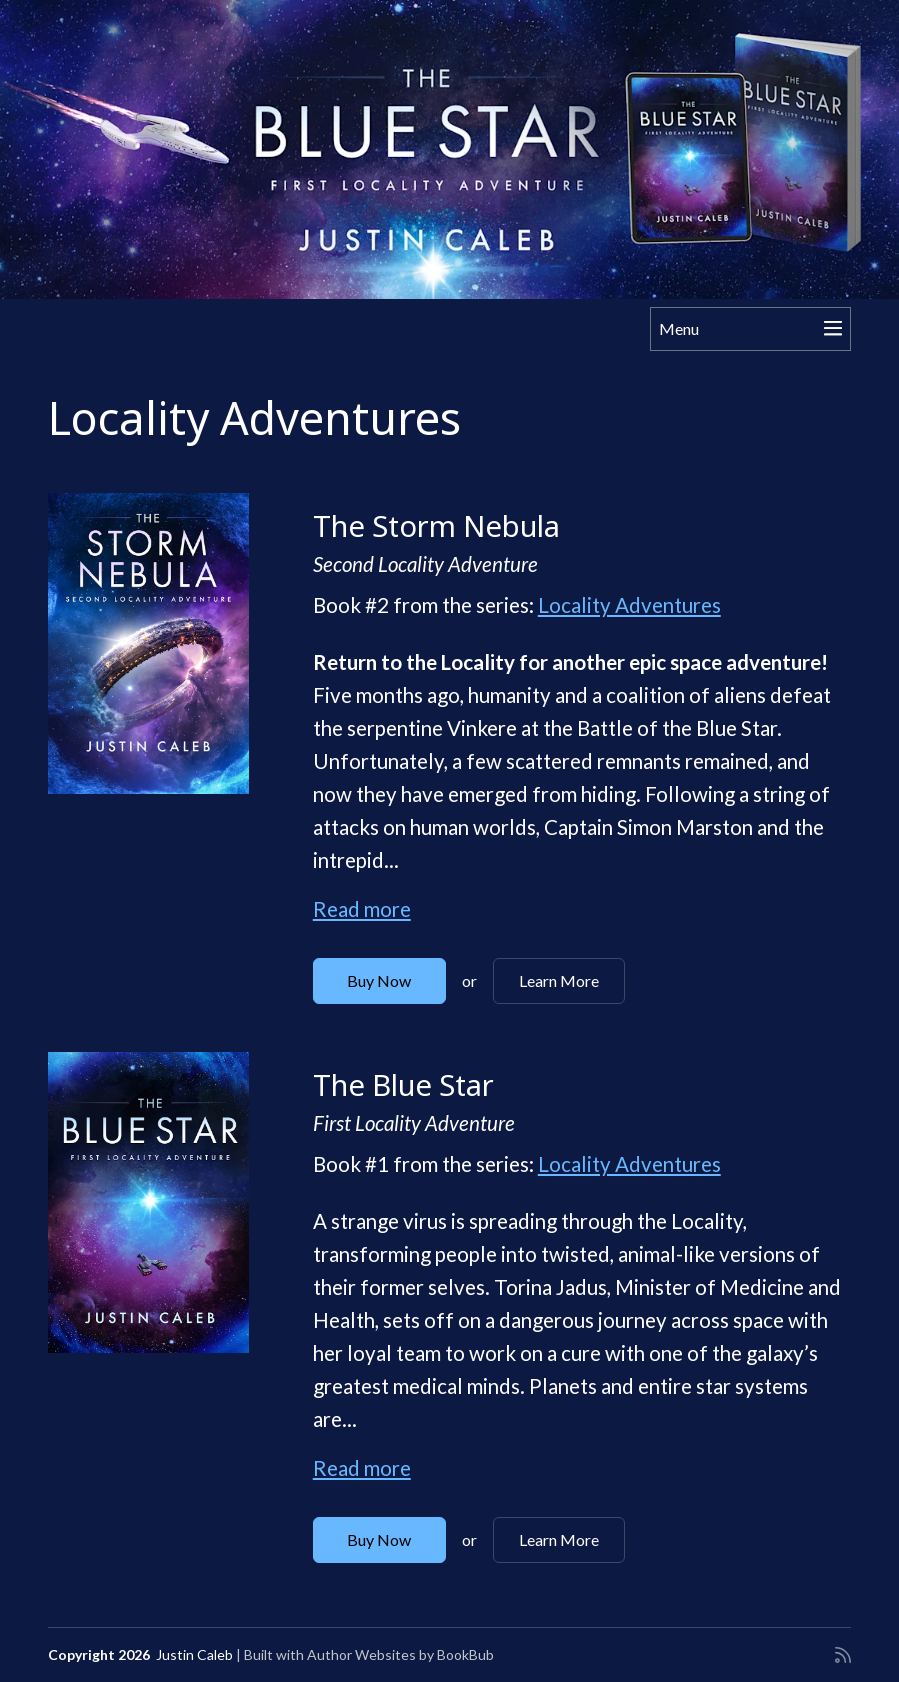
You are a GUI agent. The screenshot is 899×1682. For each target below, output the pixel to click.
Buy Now (379, 980)
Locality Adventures (629, 605)
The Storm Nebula (436, 526)
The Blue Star (403, 1085)
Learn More (559, 980)
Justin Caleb (194, 1654)
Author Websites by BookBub (400, 1654)
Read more (362, 909)
